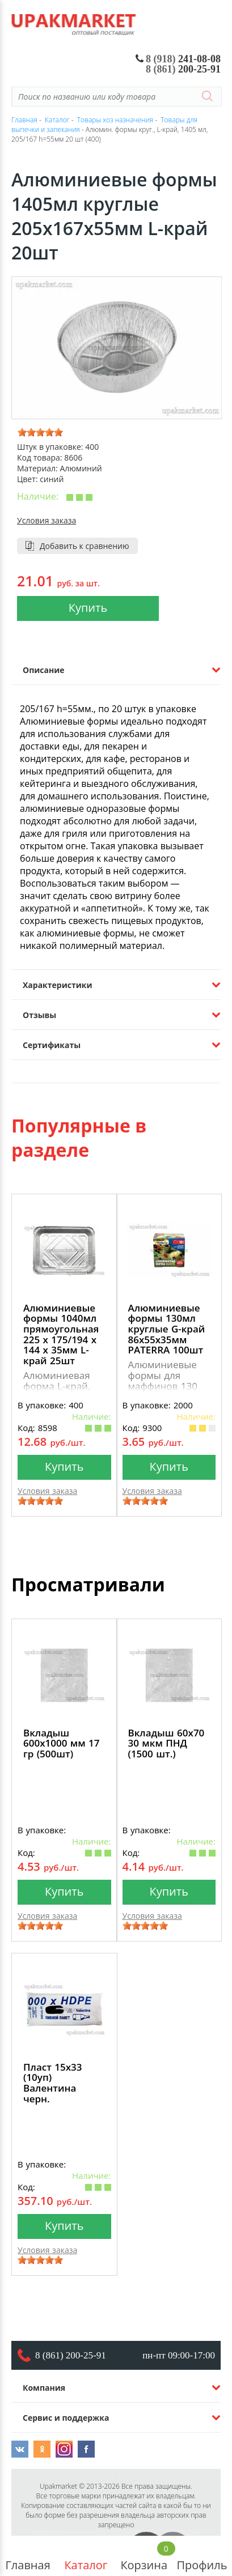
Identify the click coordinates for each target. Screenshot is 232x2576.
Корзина (144, 2556)
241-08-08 (178, 59)
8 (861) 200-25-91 (70, 2355)
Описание (44, 670)
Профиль (202, 2556)
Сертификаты (52, 1045)
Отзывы (39, 1015)
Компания (44, 2387)
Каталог (85, 2556)
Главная (28, 2556)
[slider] (40, 432)
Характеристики (57, 985)
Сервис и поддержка (66, 2417)
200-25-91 (183, 69)
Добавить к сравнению (84, 545)
